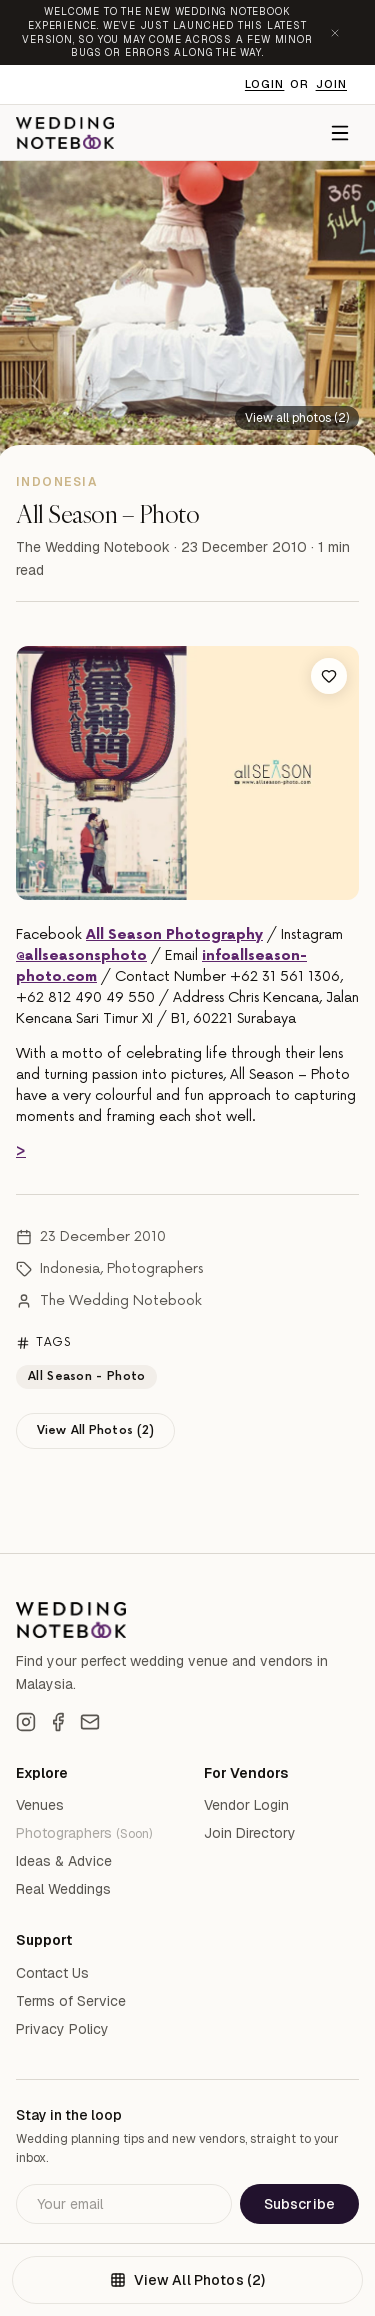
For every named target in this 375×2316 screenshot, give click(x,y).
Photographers (155, 1268)
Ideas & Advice (64, 1861)
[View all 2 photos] (297, 417)
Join (331, 84)
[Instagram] (26, 1722)
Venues (40, 1805)
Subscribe (299, 2204)
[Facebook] (58, 1722)
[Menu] (340, 133)
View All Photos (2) (95, 1430)
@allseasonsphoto (81, 955)
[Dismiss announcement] (335, 33)
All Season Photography (174, 934)
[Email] (90, 1722)
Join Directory (250, 1833)
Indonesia (70, 1268)
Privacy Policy (62, 2029)
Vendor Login (246, 1805)
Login (265, 84)
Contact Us (52, 1973)
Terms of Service (71, 2001)
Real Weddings (63, 1889)
